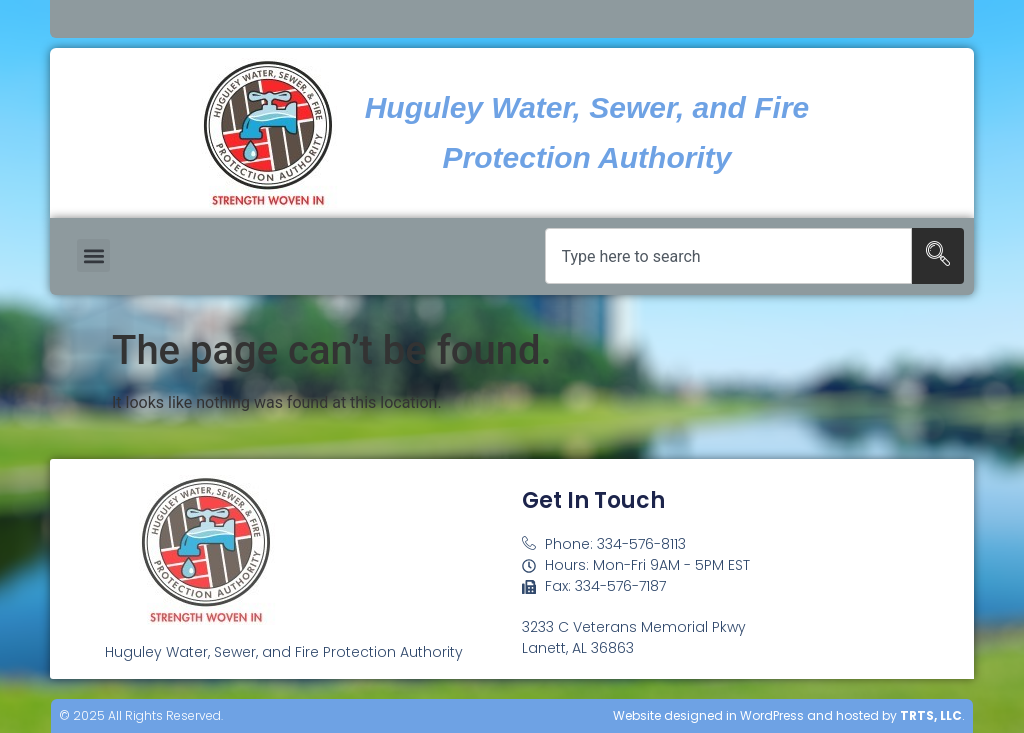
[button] (93, 255)
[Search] (938, 256)
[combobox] (729, 256)
